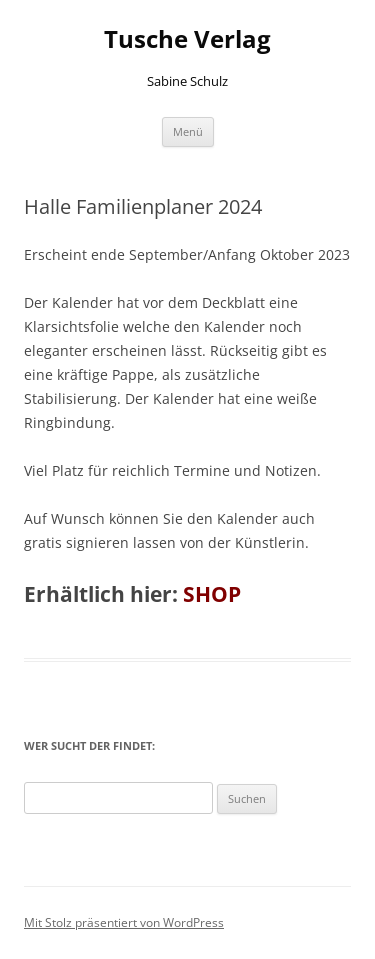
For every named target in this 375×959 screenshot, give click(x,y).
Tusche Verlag (187, 39)
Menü (188, 131)
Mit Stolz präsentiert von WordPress (124, 922)
